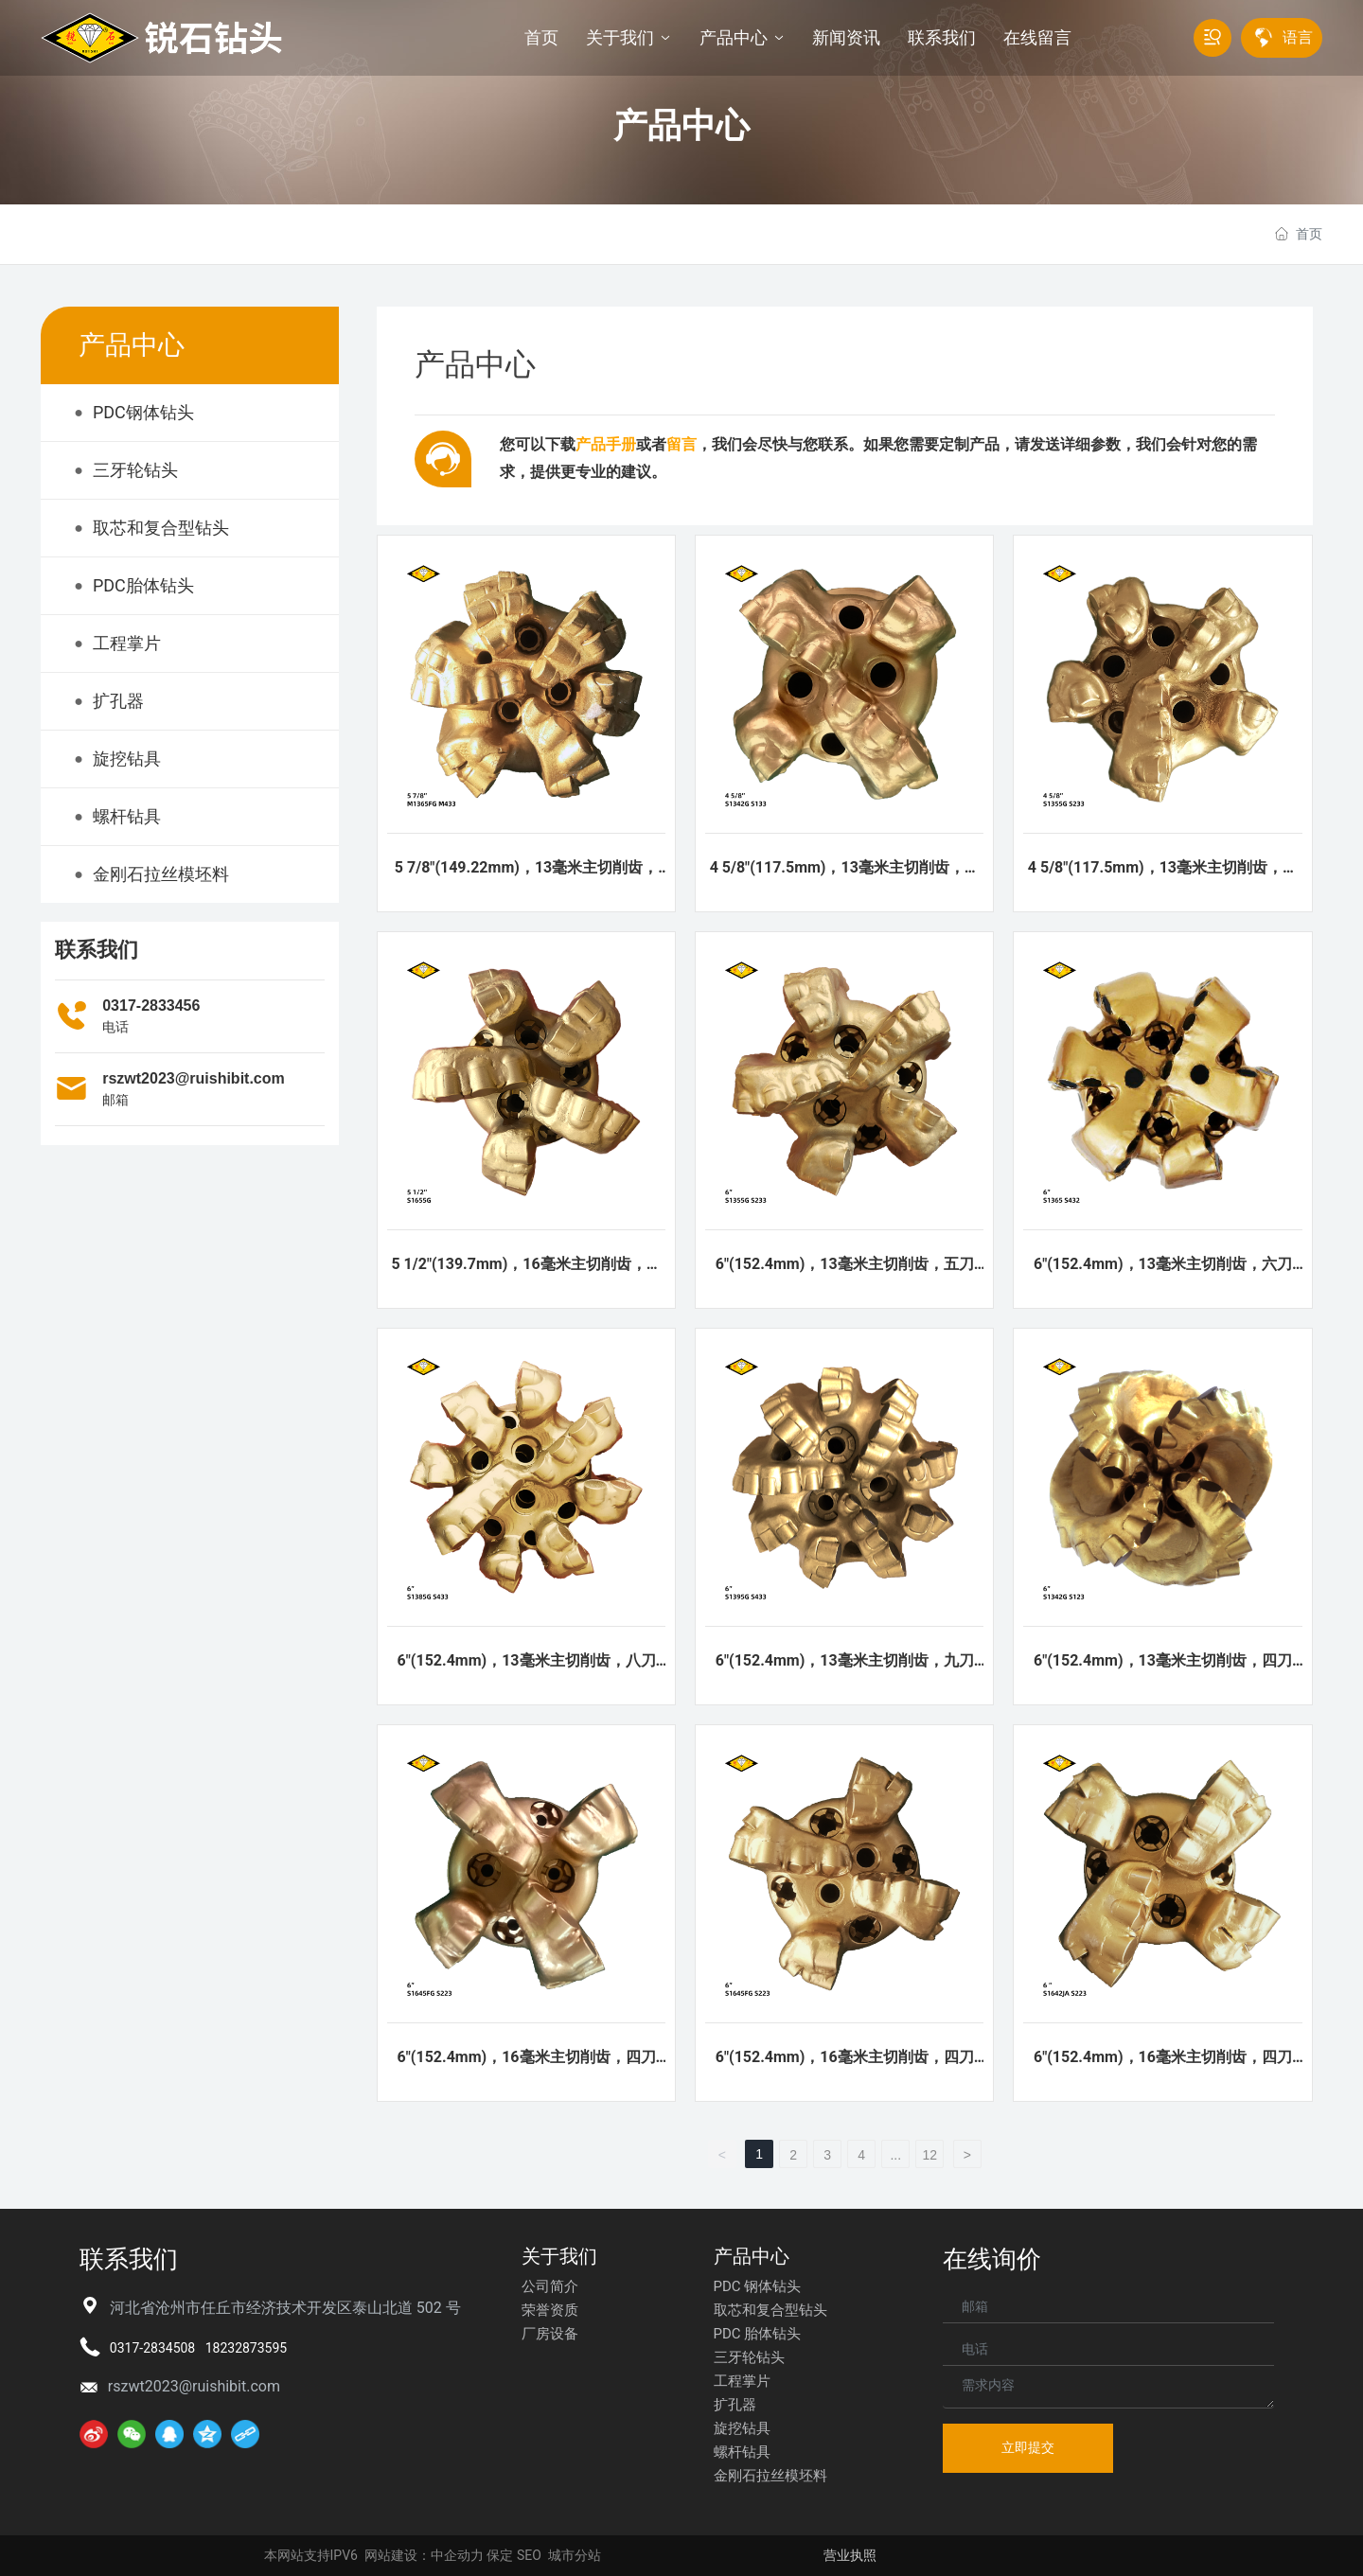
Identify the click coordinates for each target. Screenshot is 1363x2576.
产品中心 (681, 126)
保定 (500, 2555)
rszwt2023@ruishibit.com (193, 1078)
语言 (1298, 37)
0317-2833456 (151, 1005)
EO (532, 2555)
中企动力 (457, 2555)
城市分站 (574, 2555)
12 (929, 2154)
